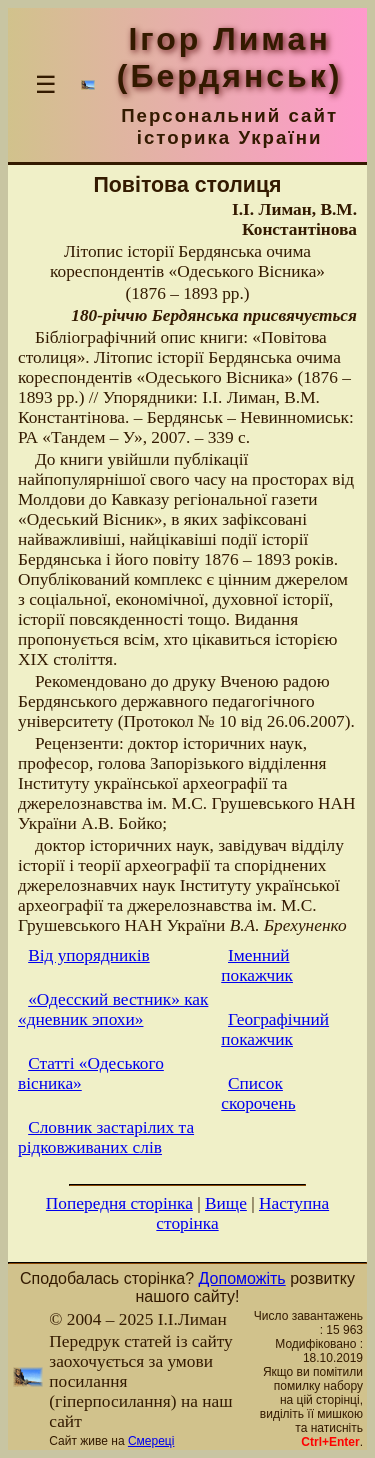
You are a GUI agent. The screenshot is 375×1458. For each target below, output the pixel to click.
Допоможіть (242, 1278)
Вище (226, 1203)
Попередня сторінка (119, 1203)
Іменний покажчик (257, 965)
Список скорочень (258, 1093)
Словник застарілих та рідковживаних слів (106, 1137)
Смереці (151, 1441)
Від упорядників (89, 955)
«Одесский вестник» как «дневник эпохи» (113, 1009)
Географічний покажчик (275, 1029)
